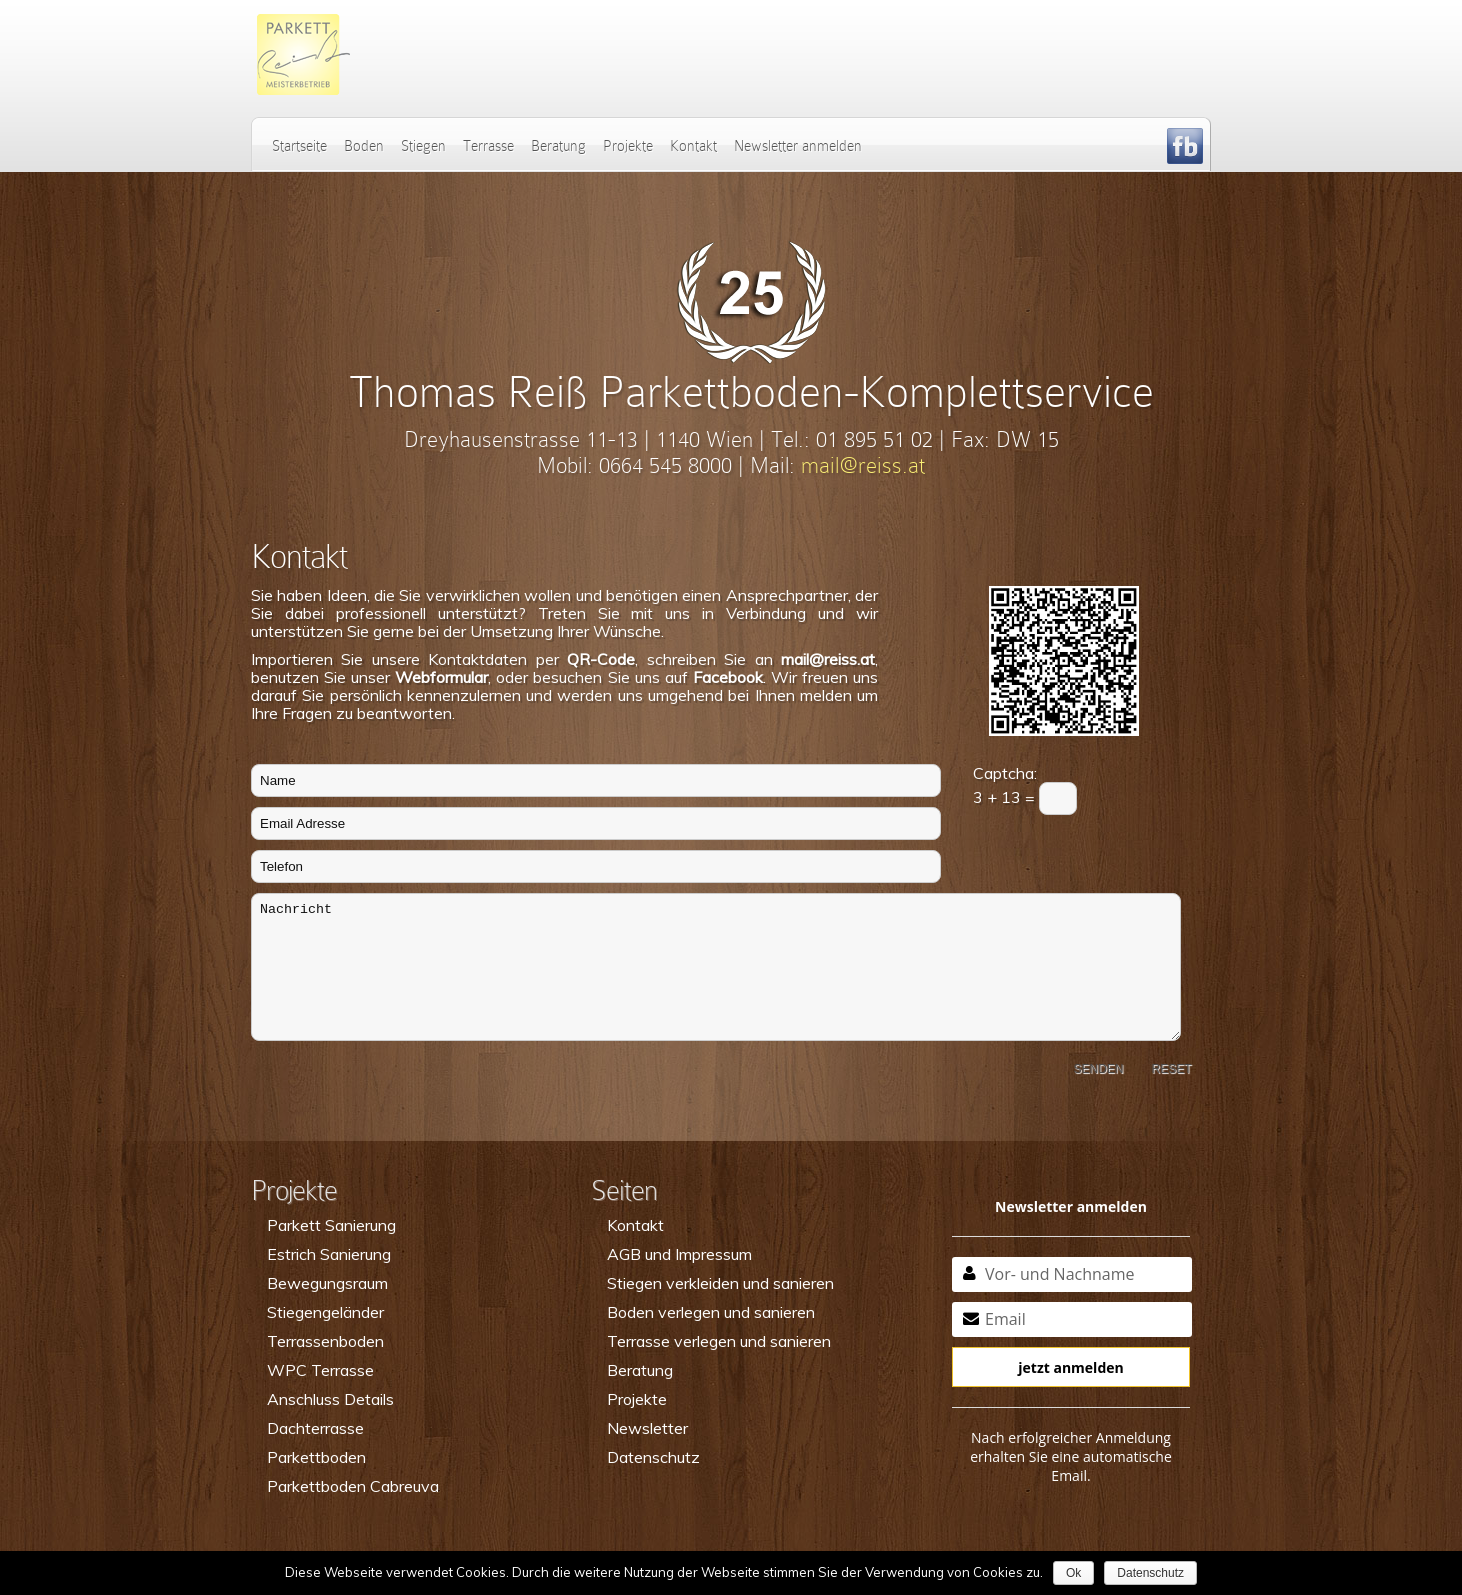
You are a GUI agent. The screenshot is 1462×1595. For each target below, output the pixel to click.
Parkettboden (316, 1457)
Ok (1073, 1573)
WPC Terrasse (320, 1370)
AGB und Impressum (679, 1254)
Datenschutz (653, 1457)
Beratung (558, 146)
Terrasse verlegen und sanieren (719, 1341)
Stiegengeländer (325, 1312)
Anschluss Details (330, 1399)
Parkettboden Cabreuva (353, 1486)
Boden (364, 146)
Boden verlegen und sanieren (711, 1312)
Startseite (299, 146)
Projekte (628, 146)
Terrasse (488, 146)
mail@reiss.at (863, 465)
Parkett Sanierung (331, 1225)
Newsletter (647, 1428)
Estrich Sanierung (329, 1254)
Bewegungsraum (327, 1283)
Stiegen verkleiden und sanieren (720, 1283)
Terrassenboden (325, 1341)
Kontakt (693, 146)
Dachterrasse (315, 1428)
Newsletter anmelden (798, 146)
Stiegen (423, 146)
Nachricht (716, 967)
